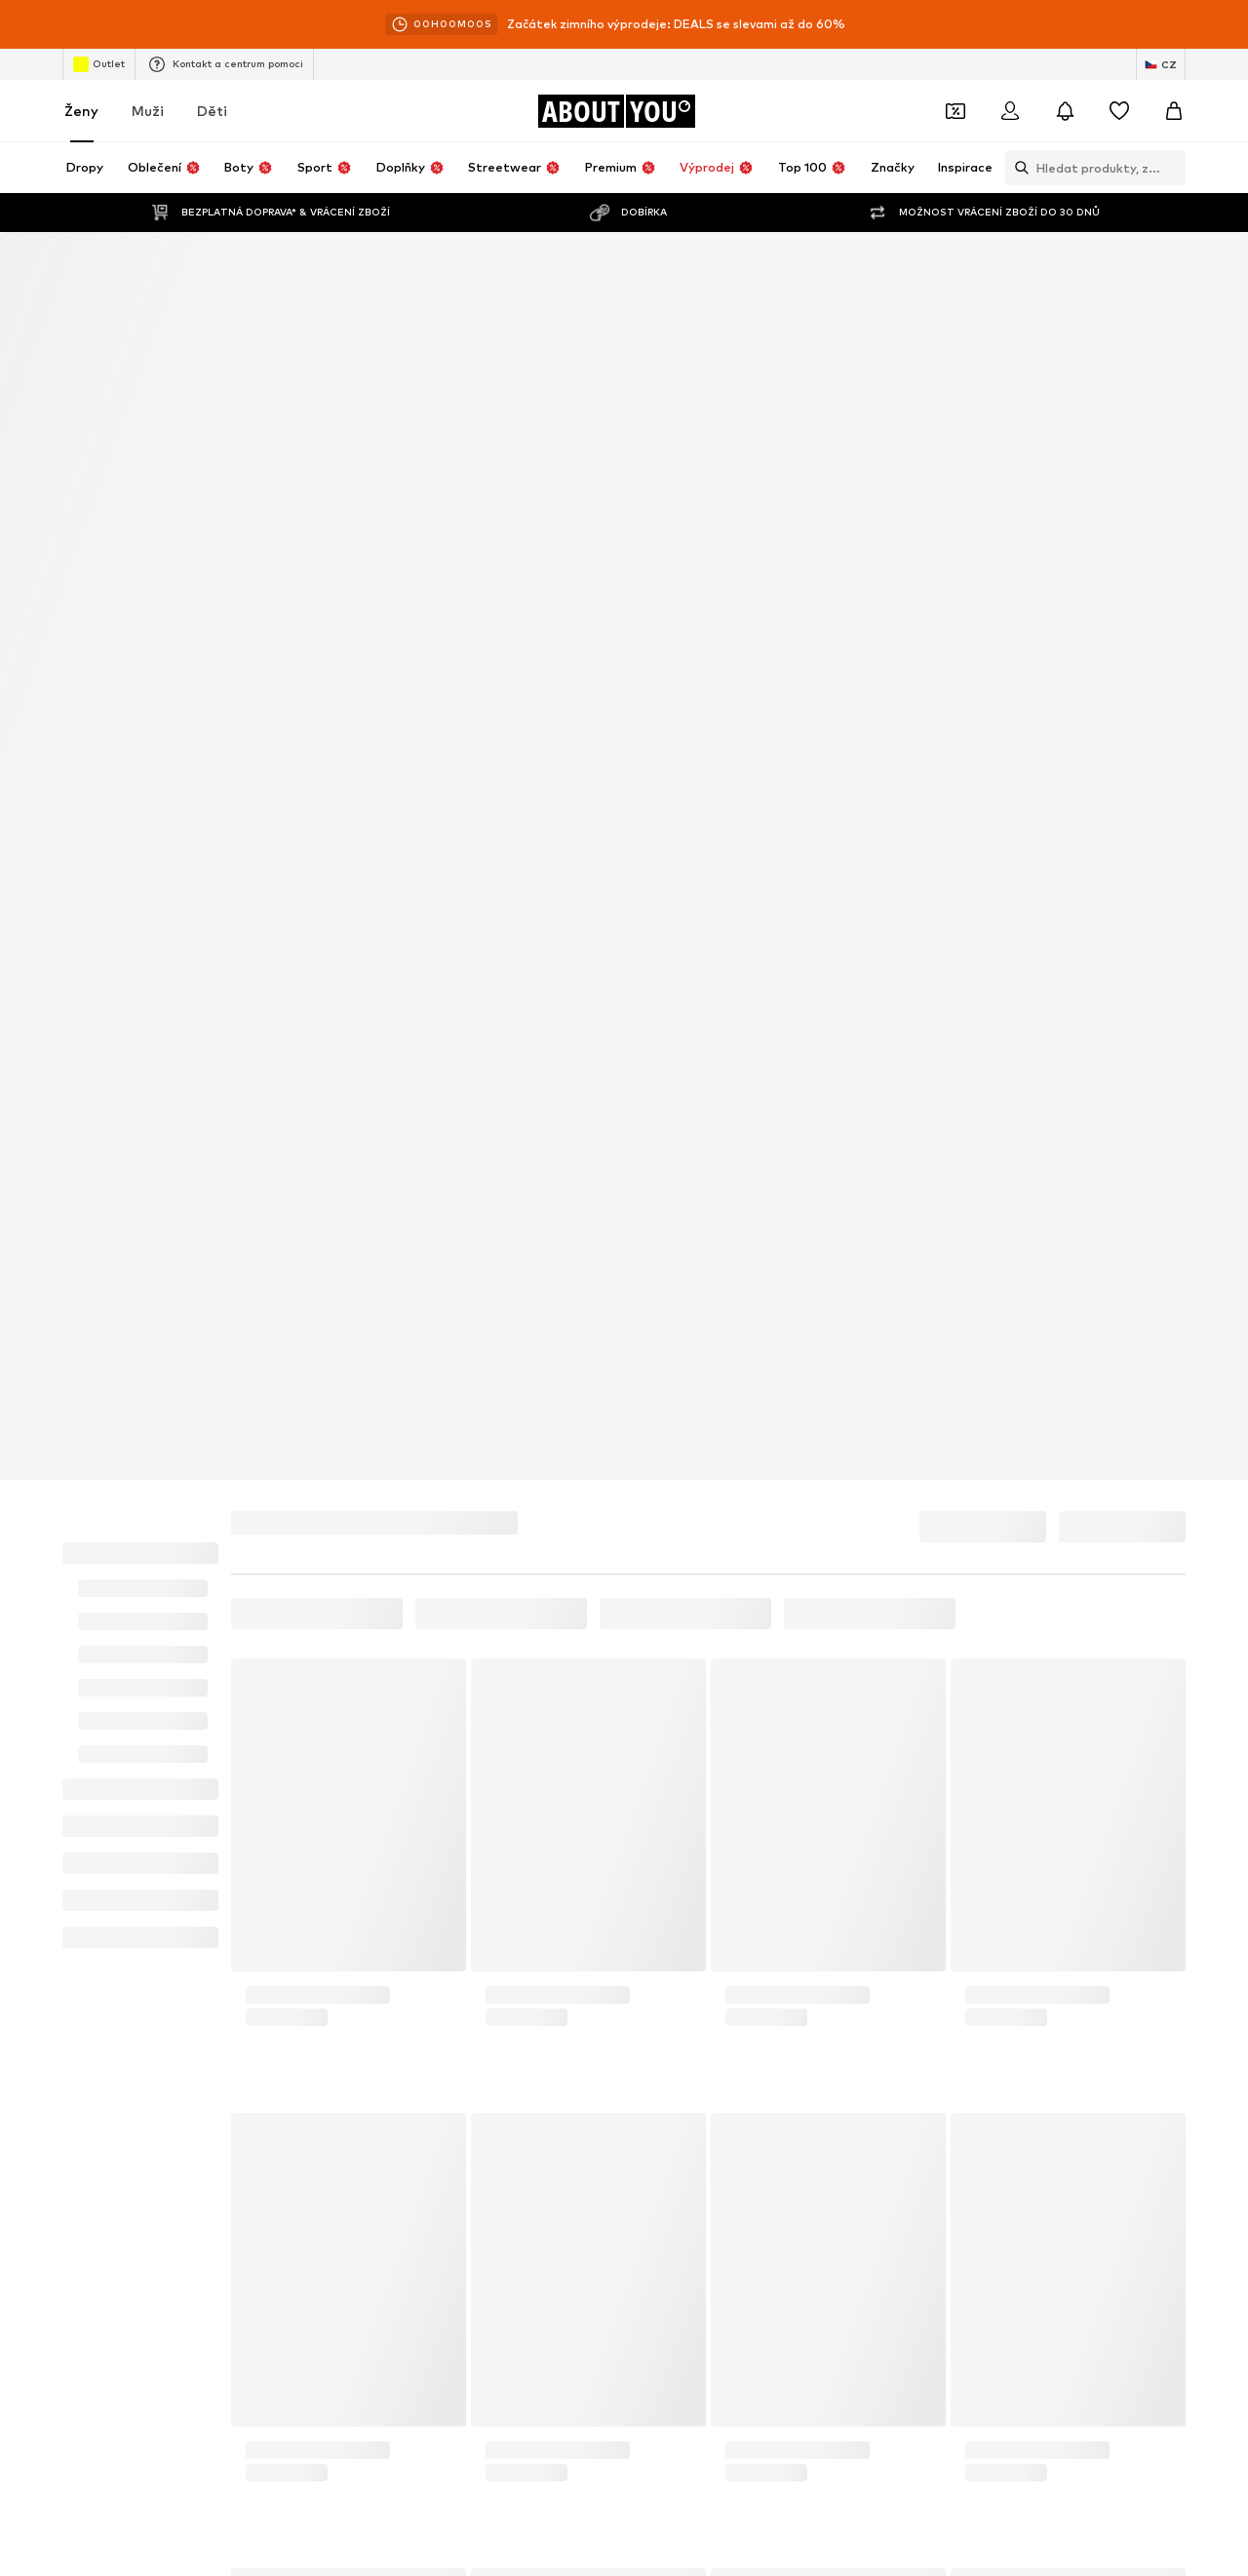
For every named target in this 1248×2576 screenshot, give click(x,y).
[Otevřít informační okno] (1226, 24)
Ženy (81, 110)
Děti (212, 110)
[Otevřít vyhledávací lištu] (1017, 167)
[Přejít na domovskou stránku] (616, 111)
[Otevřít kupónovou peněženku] (955, 111)
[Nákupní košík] (1174, 111)
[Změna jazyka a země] (1161, 64)
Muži (148, 110)
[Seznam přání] (1119, 111)
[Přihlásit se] (1010, 111)
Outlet (99, 64)
